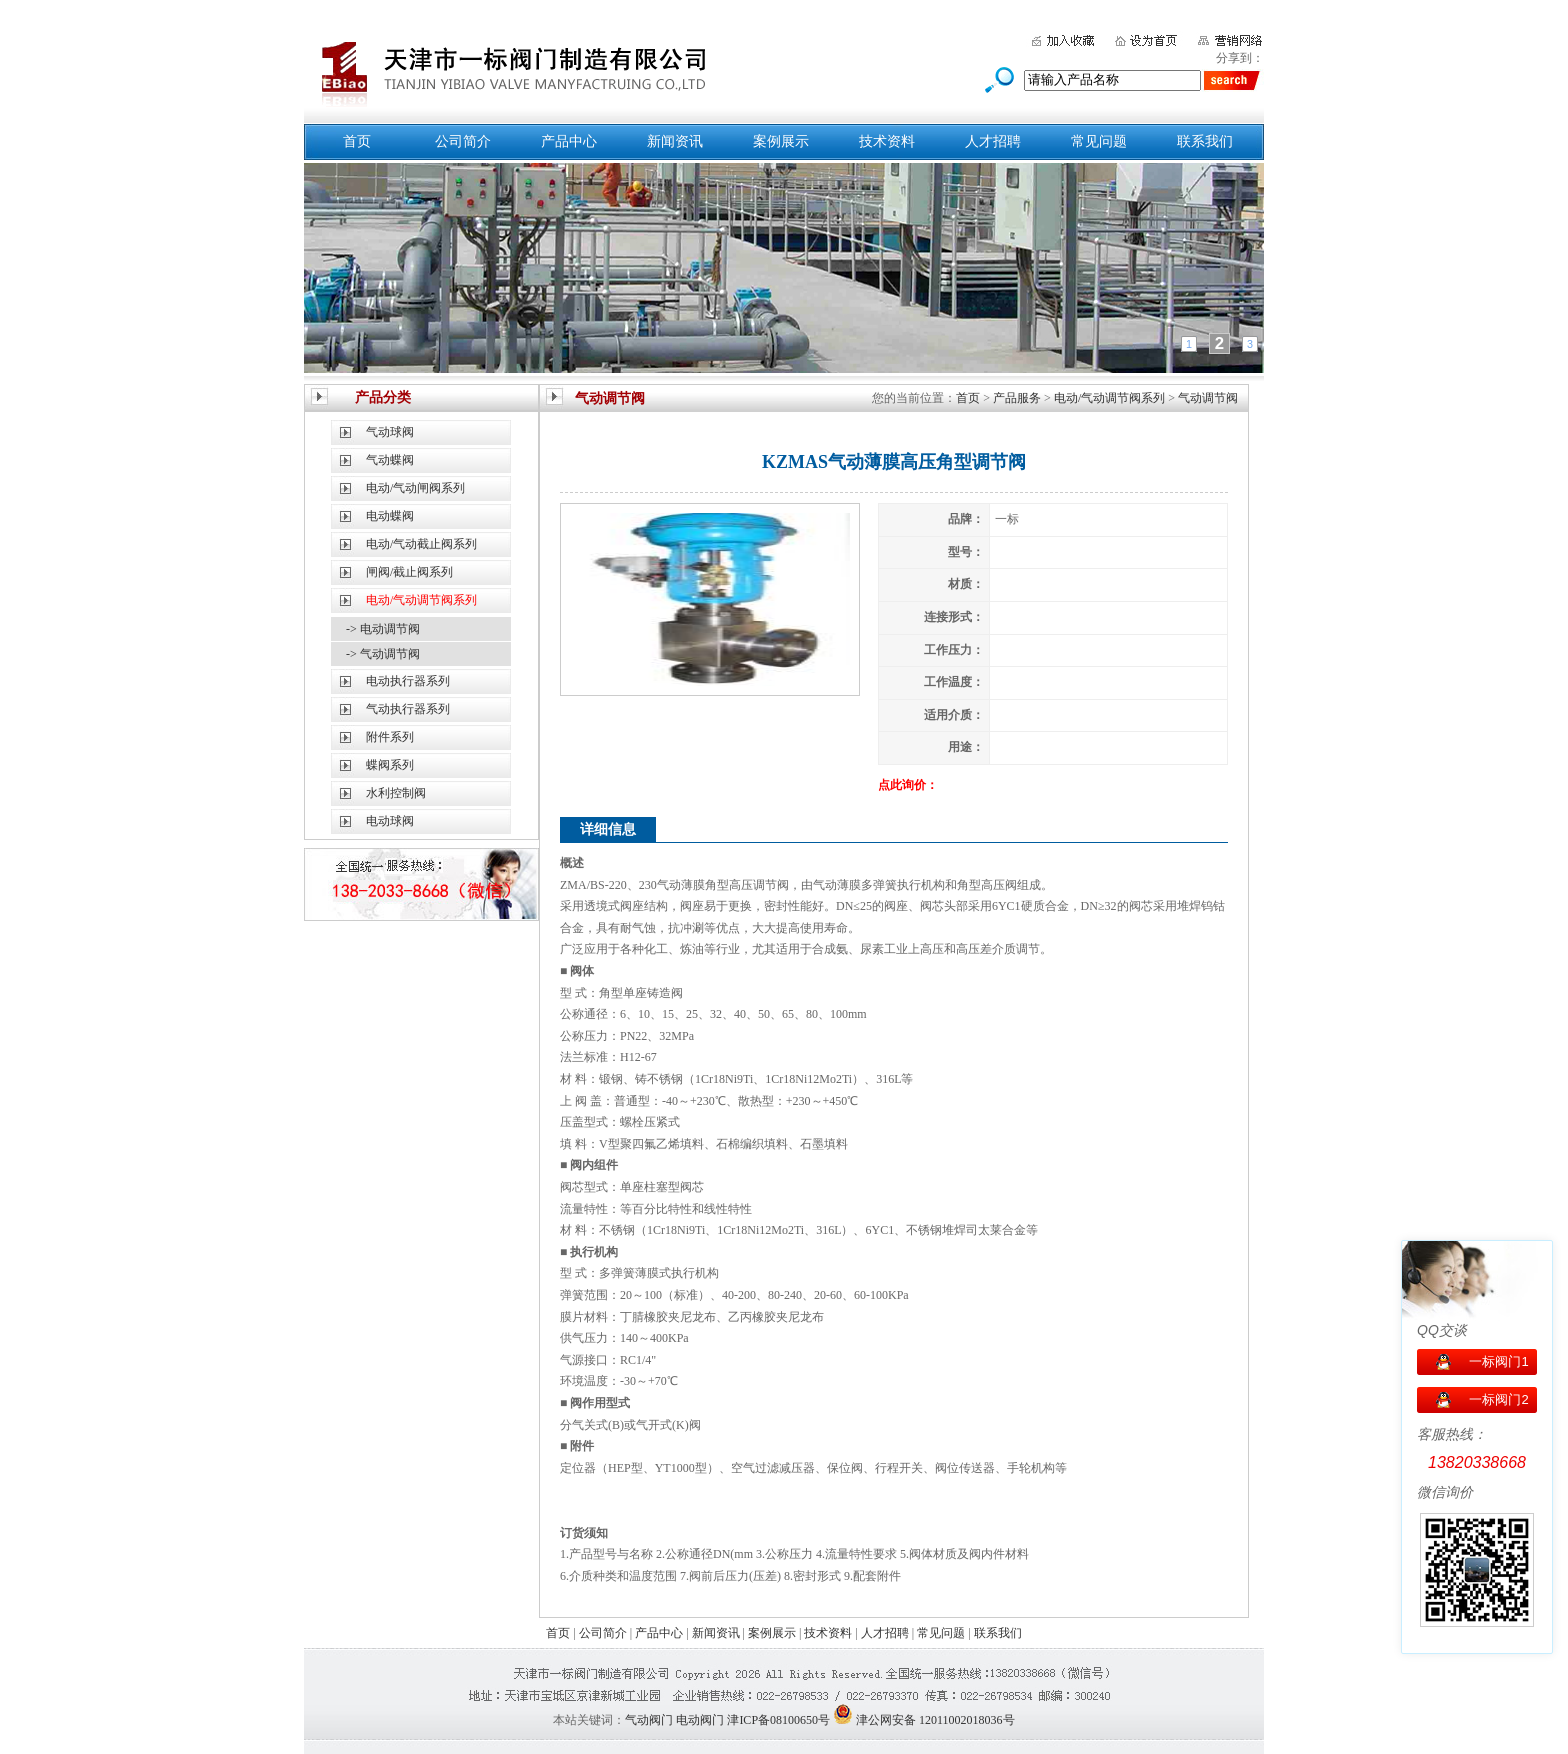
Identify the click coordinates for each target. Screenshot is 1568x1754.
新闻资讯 (675, 141)
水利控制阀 (396, 793)
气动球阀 (390, 432)
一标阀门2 (1498, 1399)
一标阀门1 (1498, 1361)
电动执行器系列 (408, 681)
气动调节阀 (1208, 398)
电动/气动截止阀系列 (421, 544)
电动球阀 (390, 821)
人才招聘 (993, 141)
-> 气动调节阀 (383, 654)
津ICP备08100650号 (778, 1720)
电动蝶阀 (390, 516)
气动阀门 (649, 1720)
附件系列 (390, 737)
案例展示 (781, 141)
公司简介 (463, 141)
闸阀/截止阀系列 (409, 572)
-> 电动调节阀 (383, 629)
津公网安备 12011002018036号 (935, 1720)
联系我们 (1205, 141)
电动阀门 (700, 1720)
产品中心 (569, 141)
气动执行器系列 (408, 709)
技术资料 (887, 141)
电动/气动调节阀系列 (1109, 398)
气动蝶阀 (390, 460)
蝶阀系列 (390, 765)
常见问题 (1099, 141)
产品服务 (1017, 398)
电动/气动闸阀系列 (415, 488)
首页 (357, 141)
